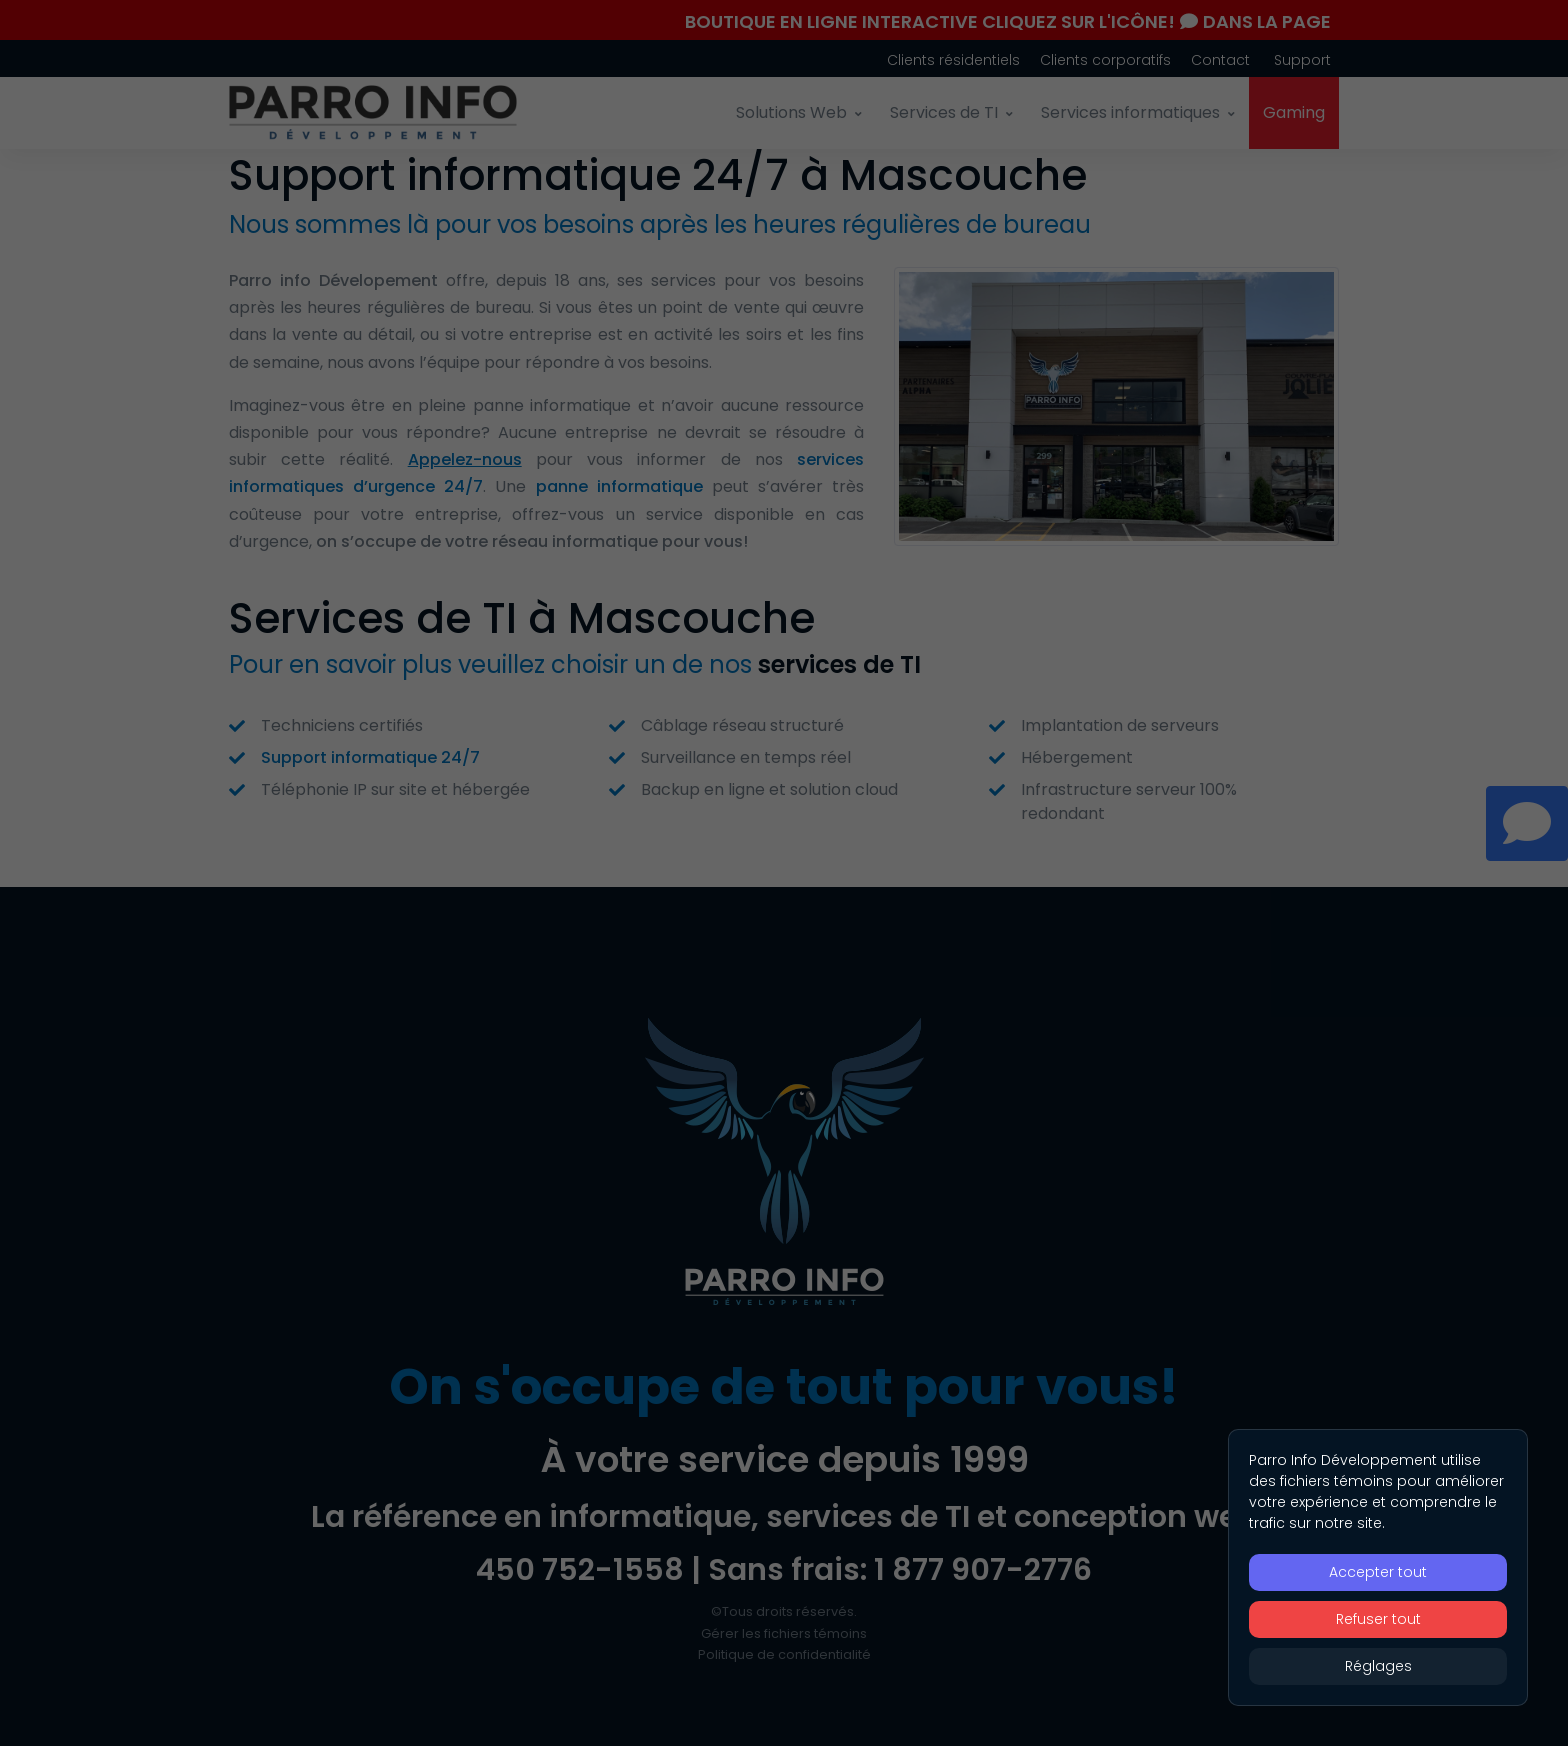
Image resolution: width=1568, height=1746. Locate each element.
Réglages (1378, 1666)
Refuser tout (1378, 1619)
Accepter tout (1378, 1572)
